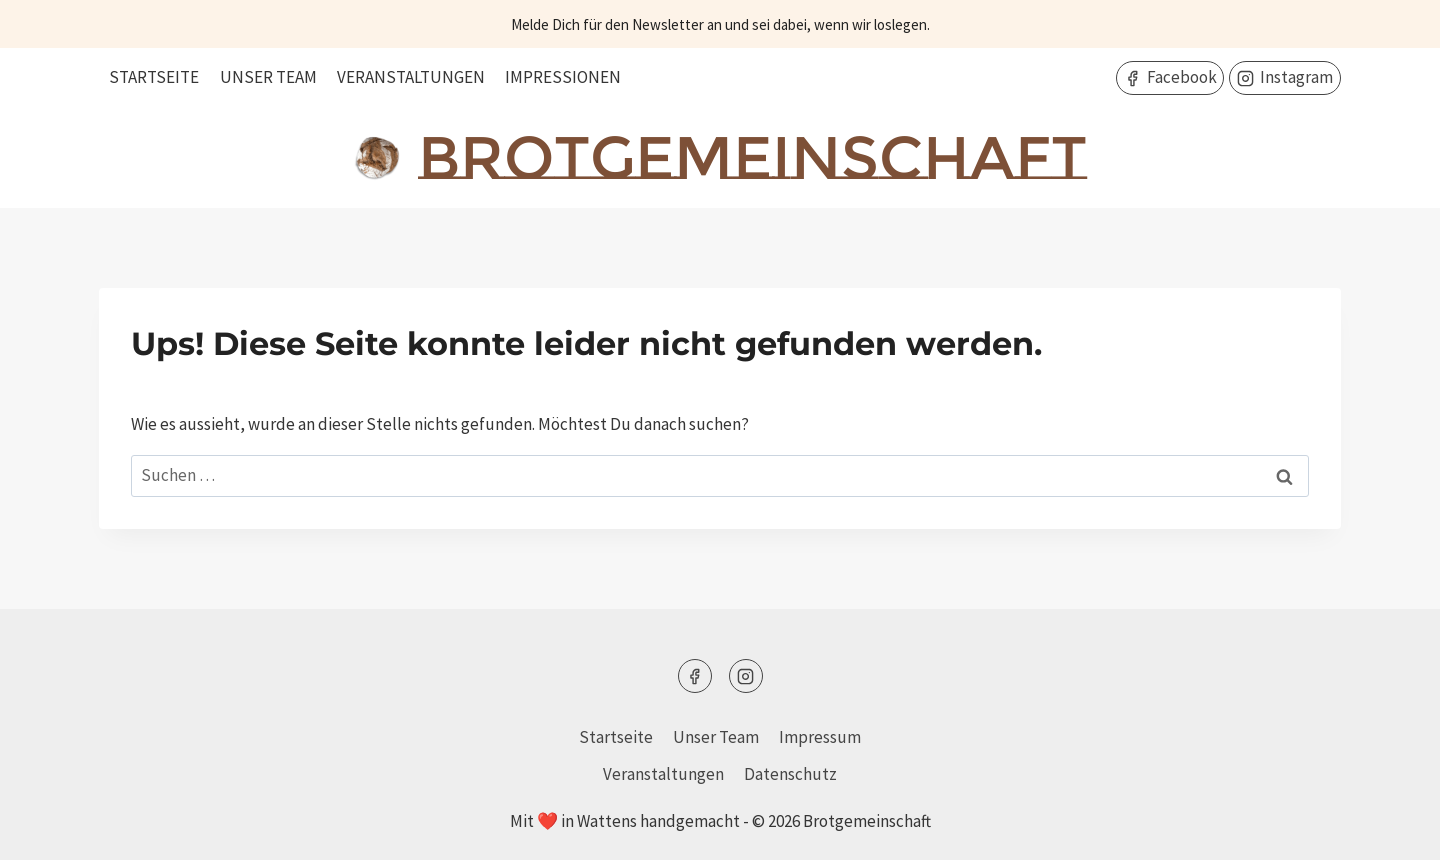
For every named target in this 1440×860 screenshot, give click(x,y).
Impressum (820, 737)
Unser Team (268, 77)
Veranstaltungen (411, 77)
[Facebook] (695, 676)
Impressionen (563, 77)
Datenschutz (790, 774)
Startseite (154, 77)
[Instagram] (746, 676)
